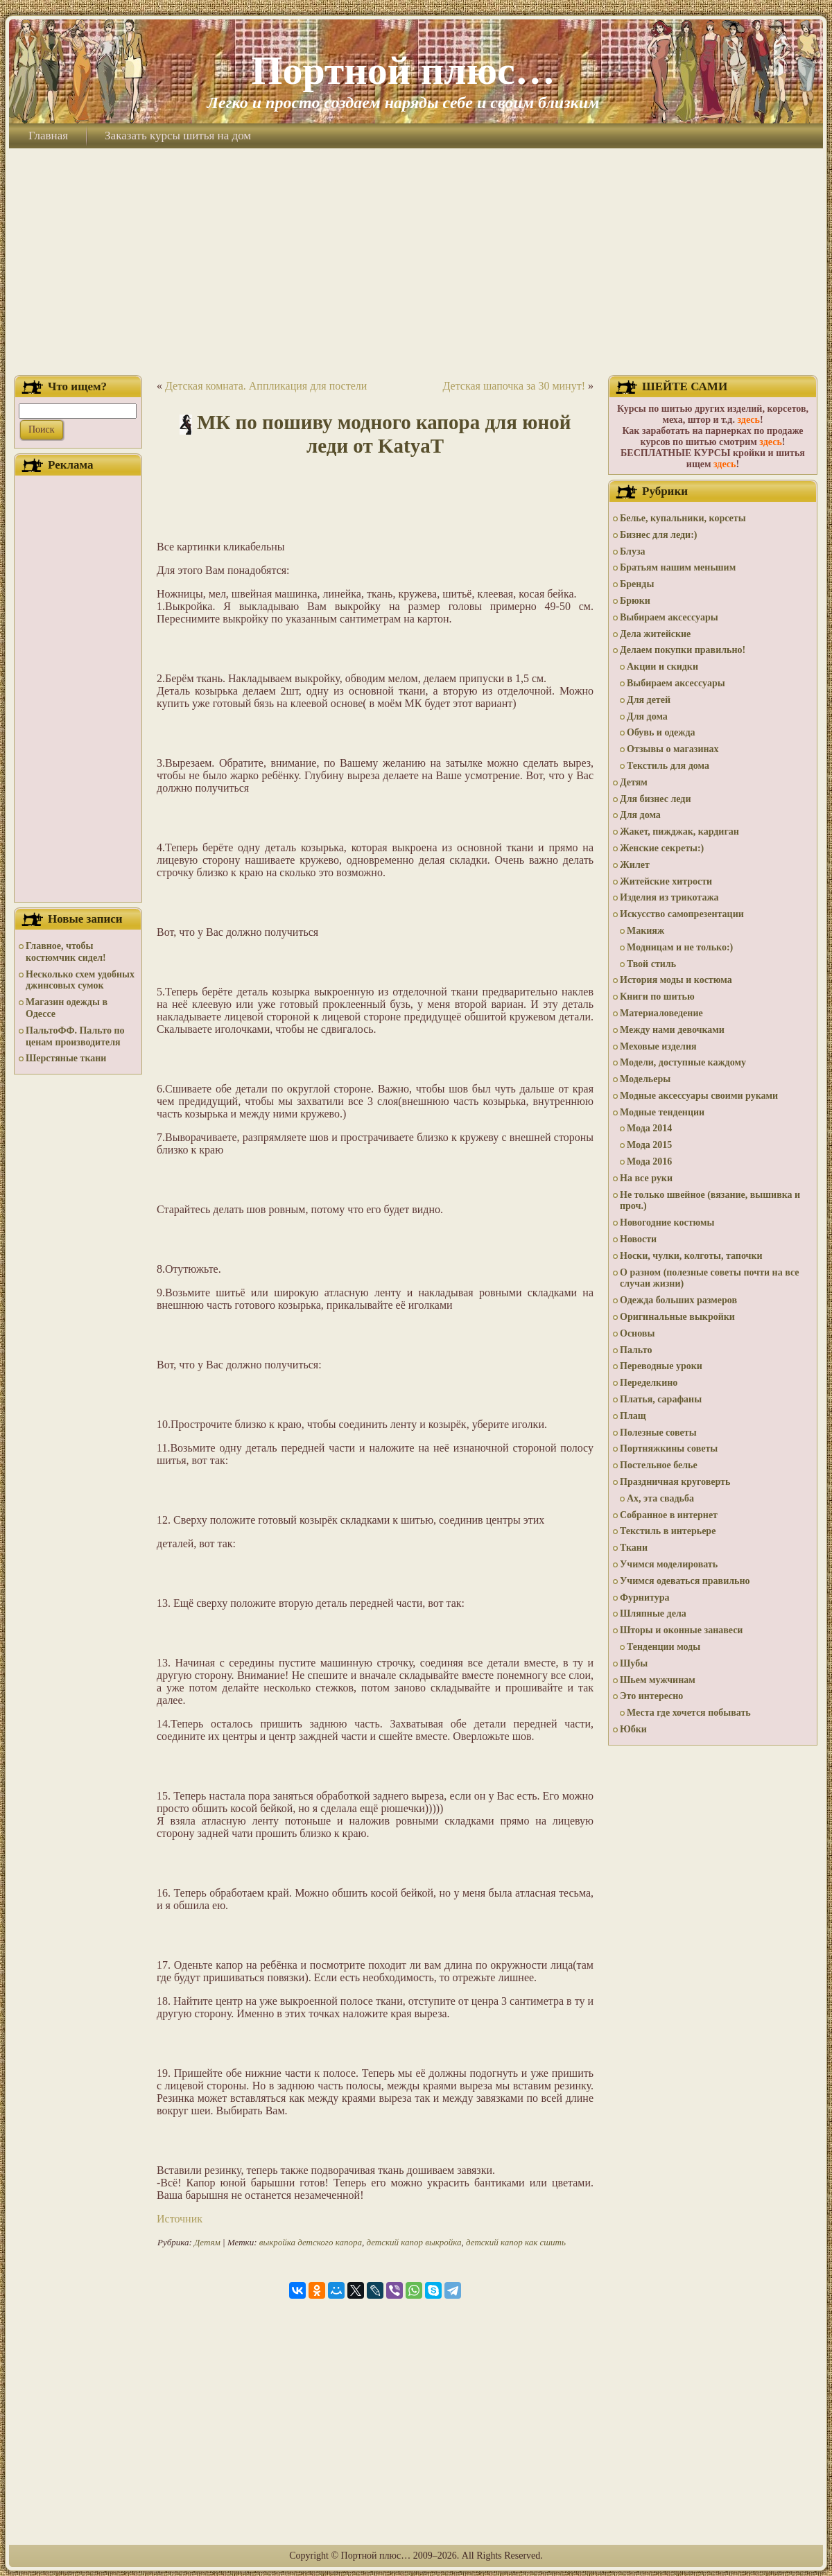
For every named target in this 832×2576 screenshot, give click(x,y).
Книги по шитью (657, 996)
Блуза (632, 551)
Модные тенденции (662, 1112)
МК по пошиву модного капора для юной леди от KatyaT (384, 434)
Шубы (634, 1663)
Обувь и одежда (661, 732)
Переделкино (648, 1382)
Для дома (647, 716)
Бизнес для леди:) (658, 535)
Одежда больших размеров (678, 1300)
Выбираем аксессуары (669, 617)
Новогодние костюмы (667, 1222)
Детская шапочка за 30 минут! (513, 386)
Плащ (633, 1416)
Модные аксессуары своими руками (699, 1095)
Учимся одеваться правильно (685, 1581)
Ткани (634, 1547)
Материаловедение (661, 1013)
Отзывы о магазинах (673, 749)
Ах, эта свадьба (660, 1498)
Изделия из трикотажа (669, 897)
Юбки (633, 1729)
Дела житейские (655, 634)
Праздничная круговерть (675, 1482)
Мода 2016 (649, 1161)
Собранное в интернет (669, 1515)
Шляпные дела (653, 1613)
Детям (207, 2242)
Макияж (645, 930)
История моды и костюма (676, 980)
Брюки (635, 600)
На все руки (646, 1178)
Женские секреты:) (662, 848)
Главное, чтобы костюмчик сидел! (66, 952)
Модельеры (645, 1079)
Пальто (636, 1350)
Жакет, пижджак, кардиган (679, 831)
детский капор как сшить (516, 2242)
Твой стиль (651, 964)
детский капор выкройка (413, 2242)
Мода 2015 (649, 1145)
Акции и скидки (662, 666)
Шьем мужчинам (657, 1680)
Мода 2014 (649, 1128)
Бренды (637, 584)
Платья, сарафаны (661, 1399)
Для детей (648, 700)
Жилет (635, 865)
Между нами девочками (672, 1030)
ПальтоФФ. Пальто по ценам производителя (75, 1036)
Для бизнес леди (655, 799)
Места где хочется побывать (689, 1712)
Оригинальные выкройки (677, 1317)
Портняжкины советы (669, 1448)
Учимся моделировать (669, 1564)
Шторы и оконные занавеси (681, 1630)
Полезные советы (658, 1432)
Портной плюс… (403, 70)
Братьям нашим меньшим (678, 567)
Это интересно (651, 1696)
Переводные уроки (661, 1366)
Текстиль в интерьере (668, 1531)
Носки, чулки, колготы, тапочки (691, 1256)
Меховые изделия (658, 1046)
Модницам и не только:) (680, 947)
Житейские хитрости (666, 881)
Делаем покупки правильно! (682, 650)
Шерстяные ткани (66, 1058)
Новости (638, 1239)
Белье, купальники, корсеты (683, 518)
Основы (637, 1333)
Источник (179, 2219)
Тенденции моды (663, 1647)
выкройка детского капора (310, 2242)
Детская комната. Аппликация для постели (266, 386)
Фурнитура (644, 1597)
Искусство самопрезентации (682, 914)
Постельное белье (658, 1465)
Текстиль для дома (668, 765)
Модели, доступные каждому (683, 1062)
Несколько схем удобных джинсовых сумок (80, 980)
